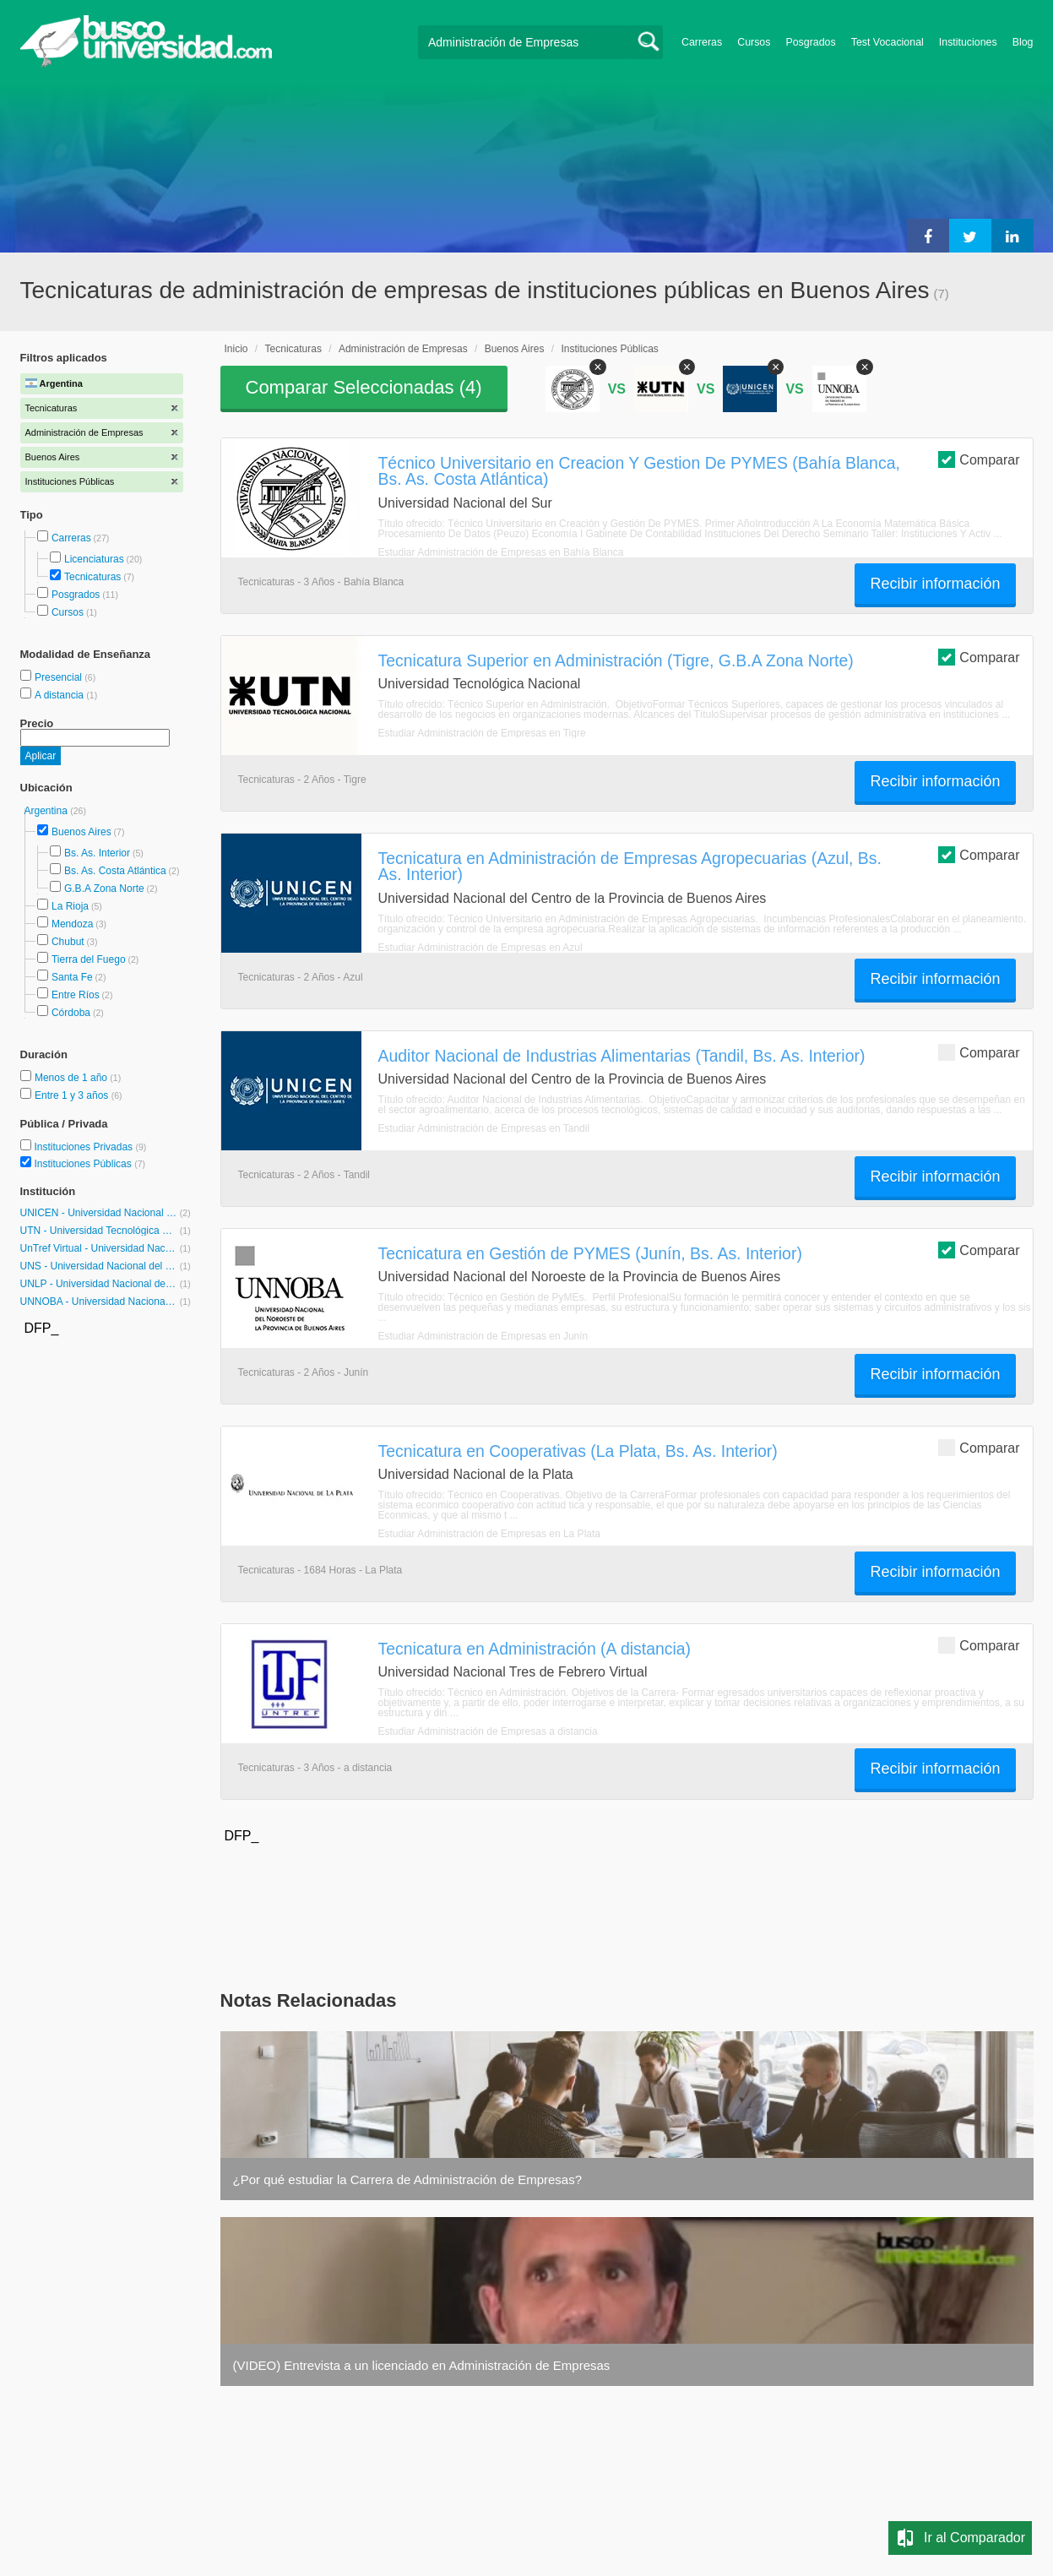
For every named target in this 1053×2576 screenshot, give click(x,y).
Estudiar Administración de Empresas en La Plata (489, 1534)
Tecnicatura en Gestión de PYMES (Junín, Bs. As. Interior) (590, 1253)
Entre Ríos (76, 995)
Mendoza (72, 924)
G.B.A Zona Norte (104, 888)
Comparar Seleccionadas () (364, 387)
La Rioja (70, 906)
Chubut (68, 942)
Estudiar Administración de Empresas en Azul (480, 948)
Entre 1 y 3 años (73, 1095)
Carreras (701, 42)
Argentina (47, 811)
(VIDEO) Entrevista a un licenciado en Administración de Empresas (422, 2365)
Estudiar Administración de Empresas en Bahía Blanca (501, 552)
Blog (1023, 42)
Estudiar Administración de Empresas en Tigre (482, 733)
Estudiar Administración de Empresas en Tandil (484, 1128)
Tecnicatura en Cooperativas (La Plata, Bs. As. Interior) (578, 1451)
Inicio (236, 349)
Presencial (59, 677)
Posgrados (810, 42)
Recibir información (935, 583)
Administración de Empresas (403, 349)
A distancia (60, 695)
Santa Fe (72, 977)
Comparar (978, 459)
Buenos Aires (81, 832)
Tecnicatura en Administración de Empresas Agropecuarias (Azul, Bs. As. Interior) (630, 866)
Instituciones (968, 42)
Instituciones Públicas (89, 1164)
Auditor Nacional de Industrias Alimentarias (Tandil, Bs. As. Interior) (622, 1055)
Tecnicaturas (92, 577)
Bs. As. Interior (97, 853)
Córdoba (71, 1013)
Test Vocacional (887, 42)
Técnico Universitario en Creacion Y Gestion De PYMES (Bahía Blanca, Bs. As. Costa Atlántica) (639, 471)
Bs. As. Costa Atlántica (115, 871)
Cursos (753, 42)
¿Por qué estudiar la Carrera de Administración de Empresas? (408, 2179)
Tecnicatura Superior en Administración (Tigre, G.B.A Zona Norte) (616, 660)
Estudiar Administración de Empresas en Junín (483, 1336)
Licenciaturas (94, 559)
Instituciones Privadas (90, 1147)
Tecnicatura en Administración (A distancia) (535, 1648)
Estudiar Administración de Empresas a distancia (488, 1731)
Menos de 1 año (72, 1078)
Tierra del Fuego (89, 959)
